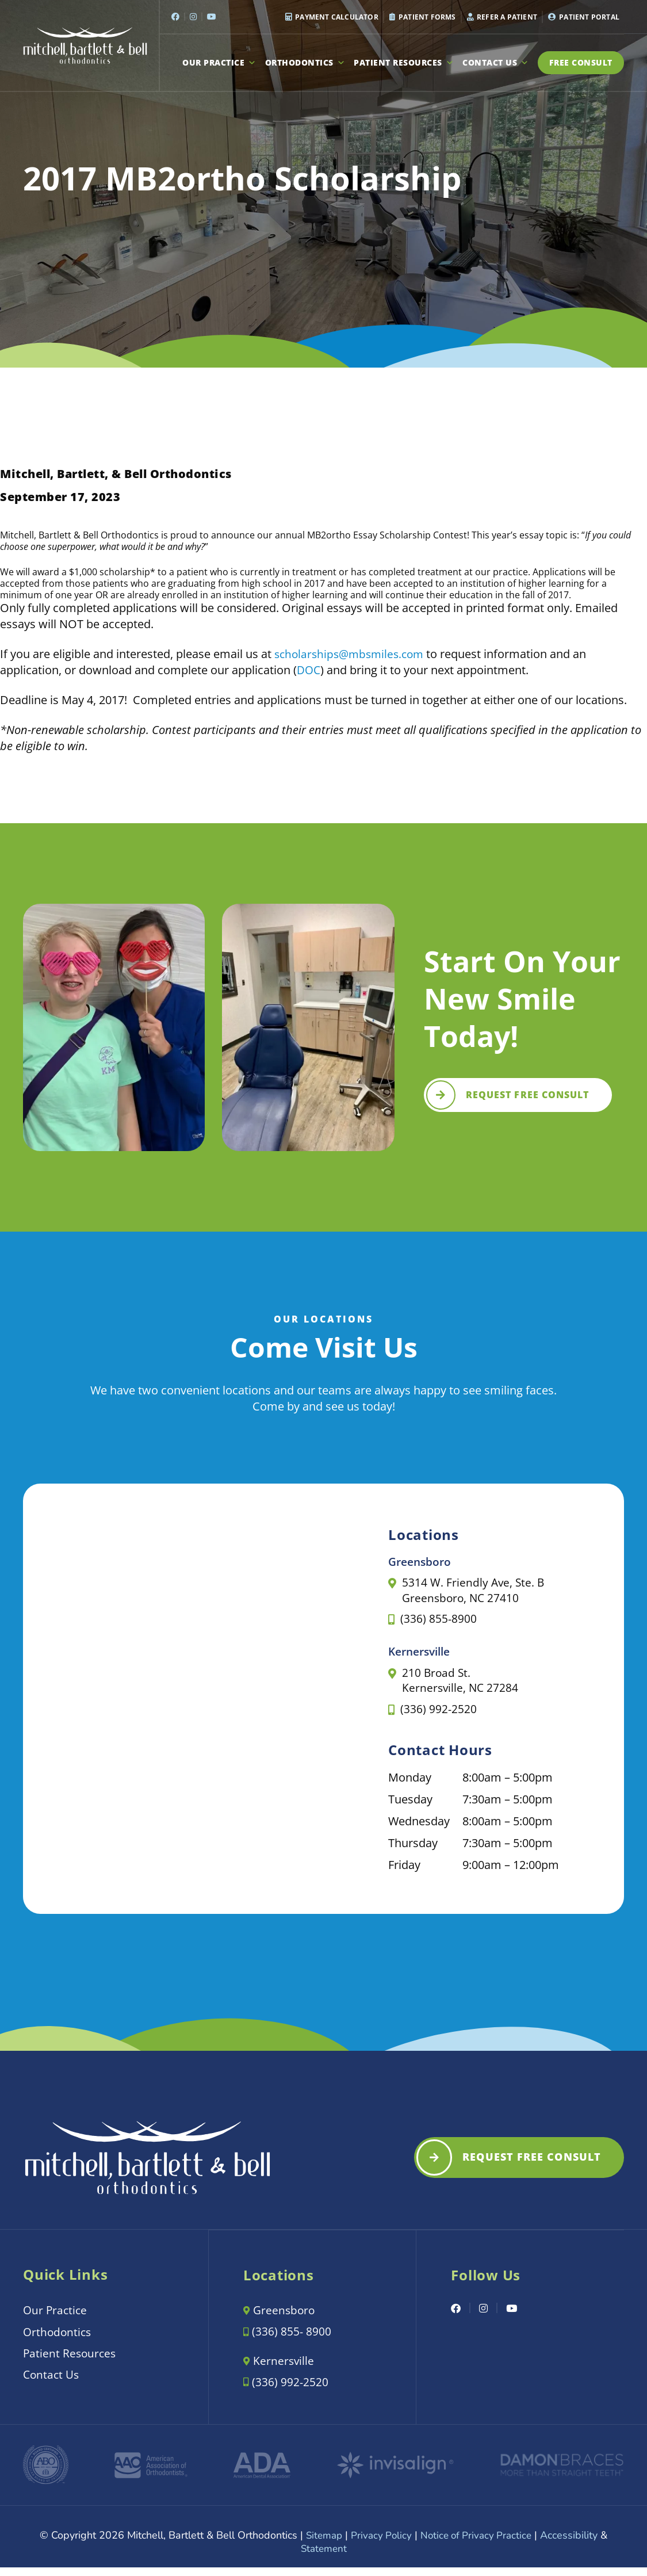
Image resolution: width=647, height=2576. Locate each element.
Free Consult (580, 62)
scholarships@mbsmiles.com (352, 654)
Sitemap (320, 2544)
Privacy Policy (380, 2544)
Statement (324, 2557)
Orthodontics (305, 62)
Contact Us (495, 62)
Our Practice (219, 62)
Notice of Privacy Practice (478, 2544)
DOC (309, 670)
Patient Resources (404, 62)
